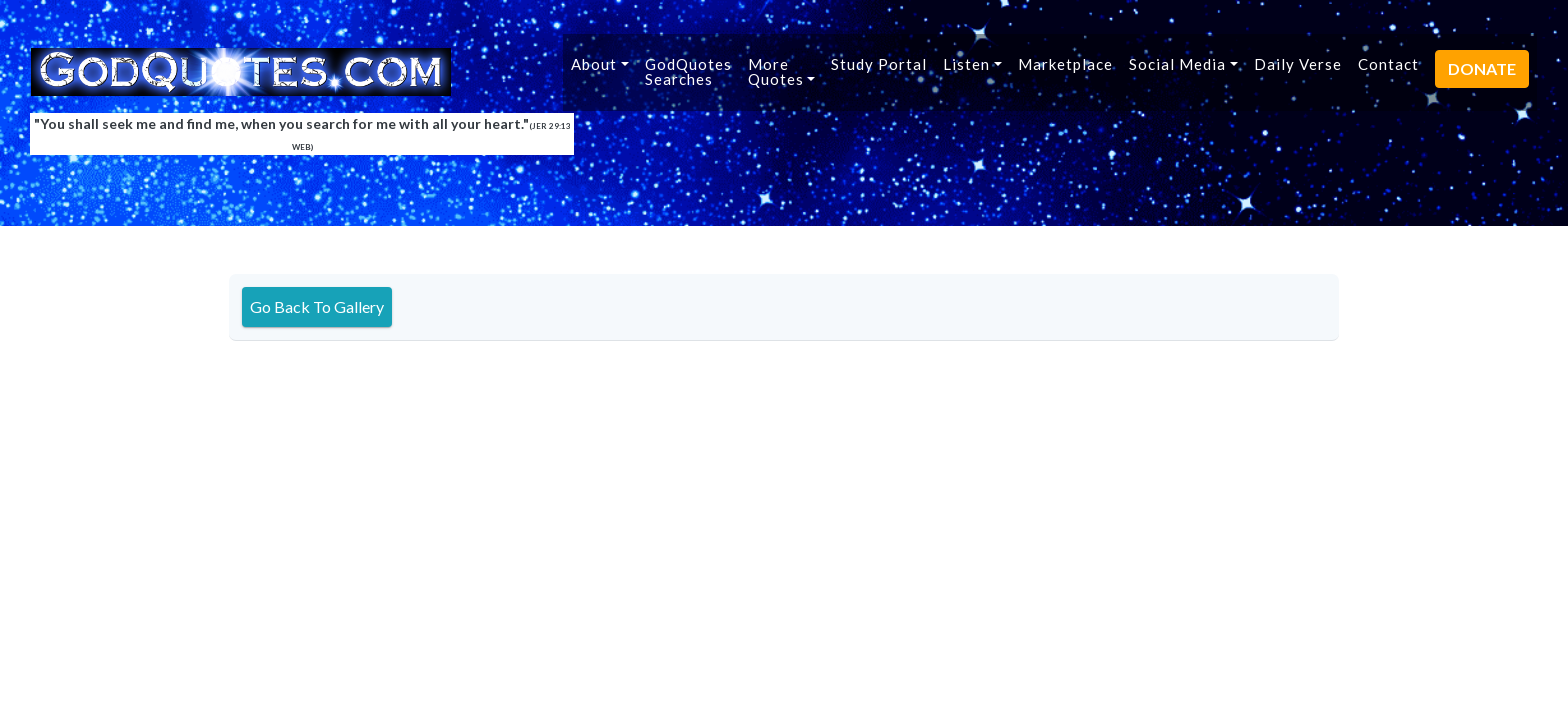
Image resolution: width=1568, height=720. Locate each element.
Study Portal (879, 64)
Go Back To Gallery (317, 306)
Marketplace (1065, 64)
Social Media (1177, 64)
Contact (1388, 64)
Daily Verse (1298, 64)
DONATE (1482, 68)
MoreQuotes (776, 71)
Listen (966, 64)
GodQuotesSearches (688, 71)
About (594, 64)
